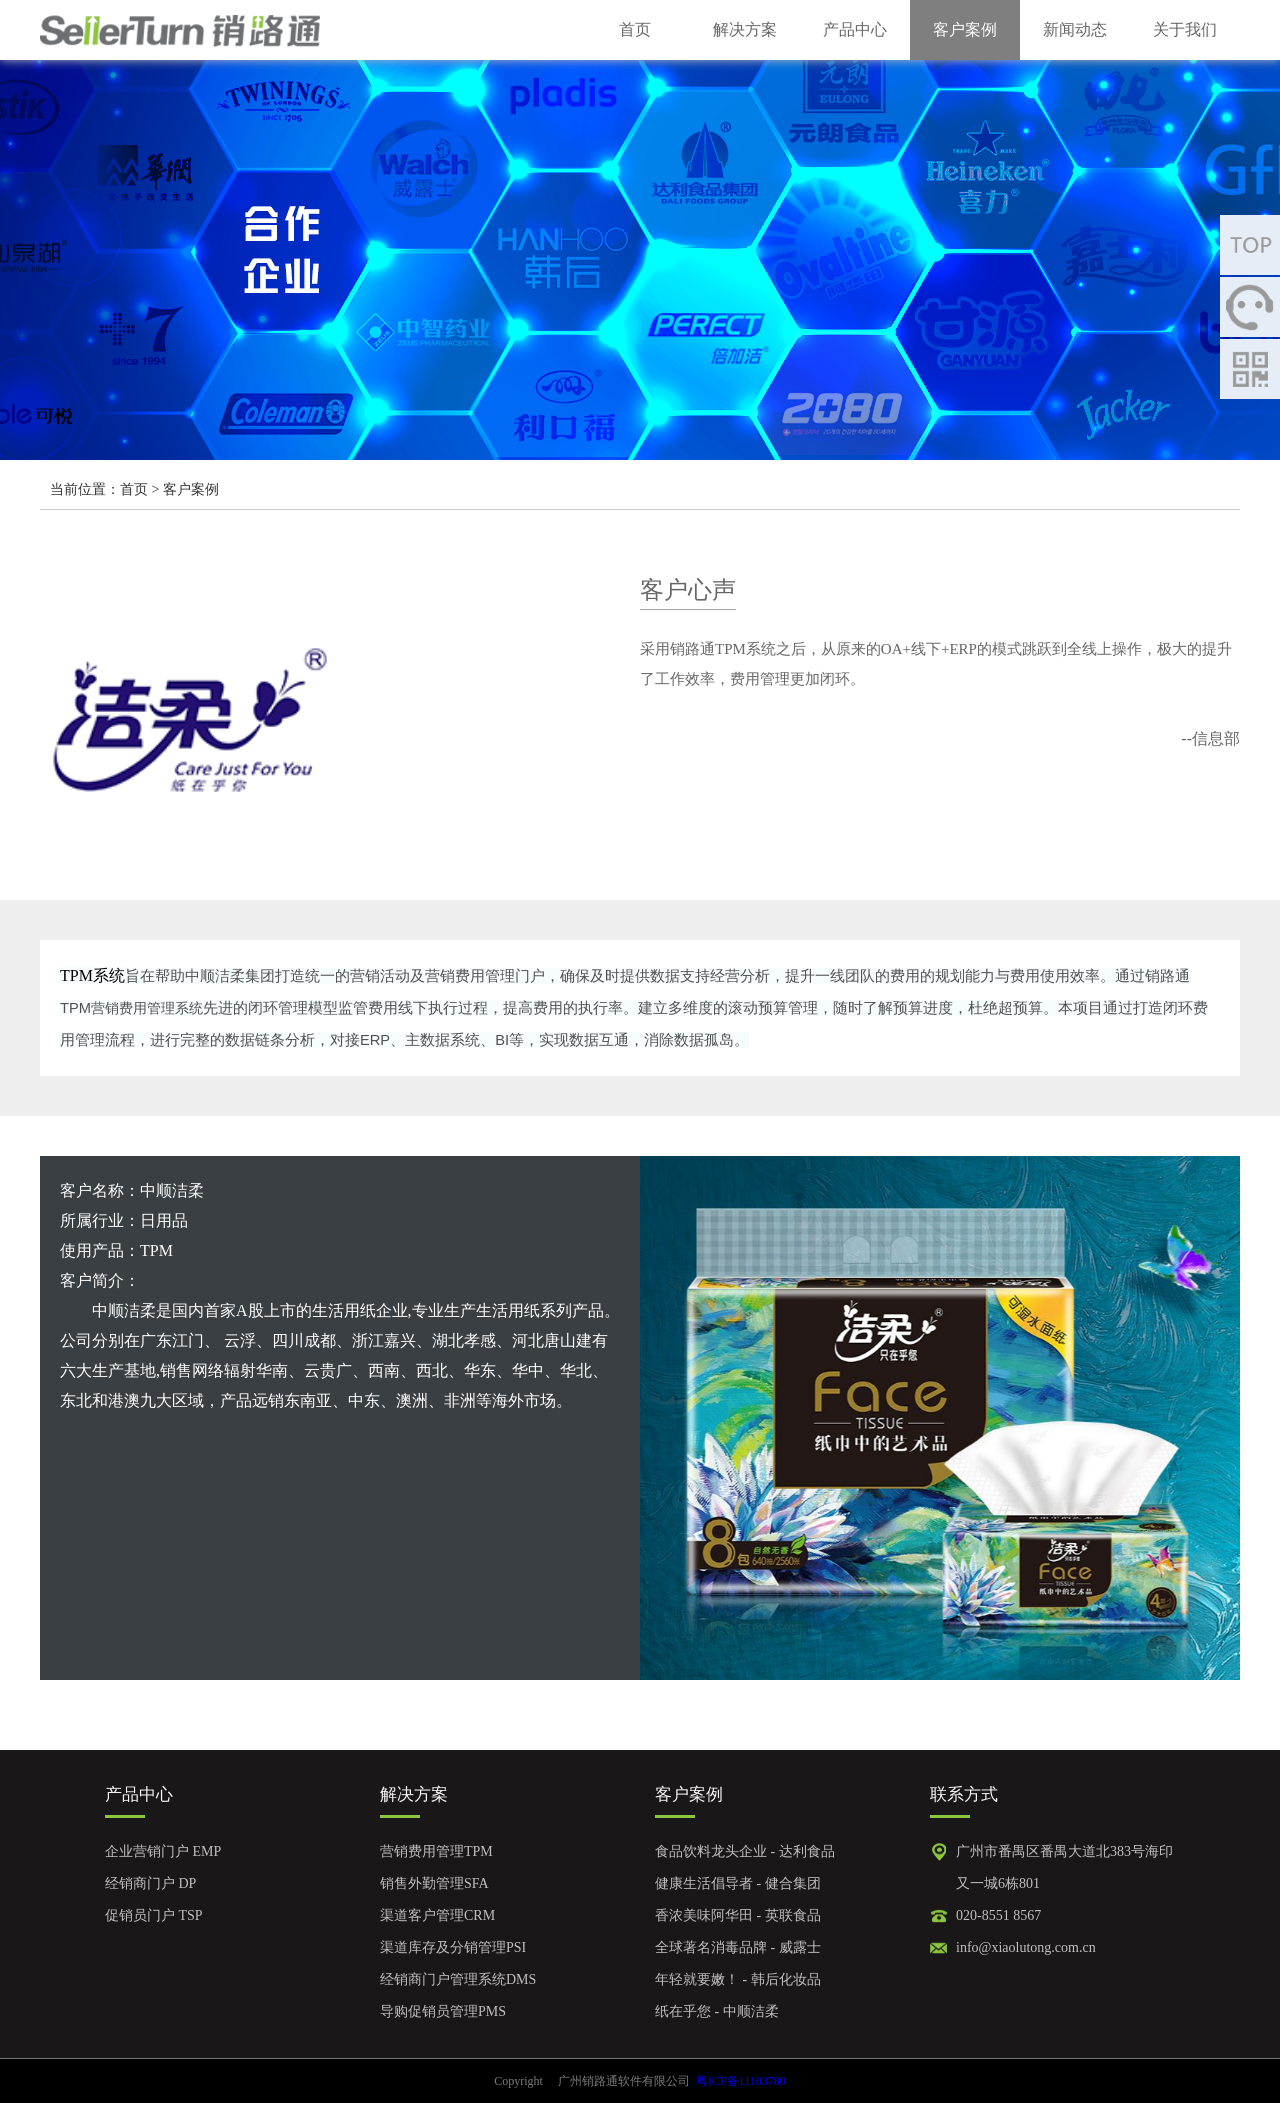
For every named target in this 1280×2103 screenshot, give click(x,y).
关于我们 (1185, 29)
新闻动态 (1075, 29)
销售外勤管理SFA (434, 1883)
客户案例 (965, 29)
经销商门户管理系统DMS (458, 1979)
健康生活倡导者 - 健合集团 (738, 1883)
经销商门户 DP (150, 1883)
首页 (635, 29)
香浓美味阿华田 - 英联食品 (738, 1915)
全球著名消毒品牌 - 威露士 (738, 1947)
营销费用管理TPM (436, 1851)
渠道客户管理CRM (437, 1915)
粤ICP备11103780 (741, 2081)
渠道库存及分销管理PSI (453, 1947)
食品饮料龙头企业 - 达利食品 (745, 1851)
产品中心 (855, 29)
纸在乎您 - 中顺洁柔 (717, 2011)
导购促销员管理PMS (443, 2011)
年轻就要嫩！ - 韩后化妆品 (738, 1979)
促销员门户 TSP (154, 1915)
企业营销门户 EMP (163, 1851)
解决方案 (745, 29)
